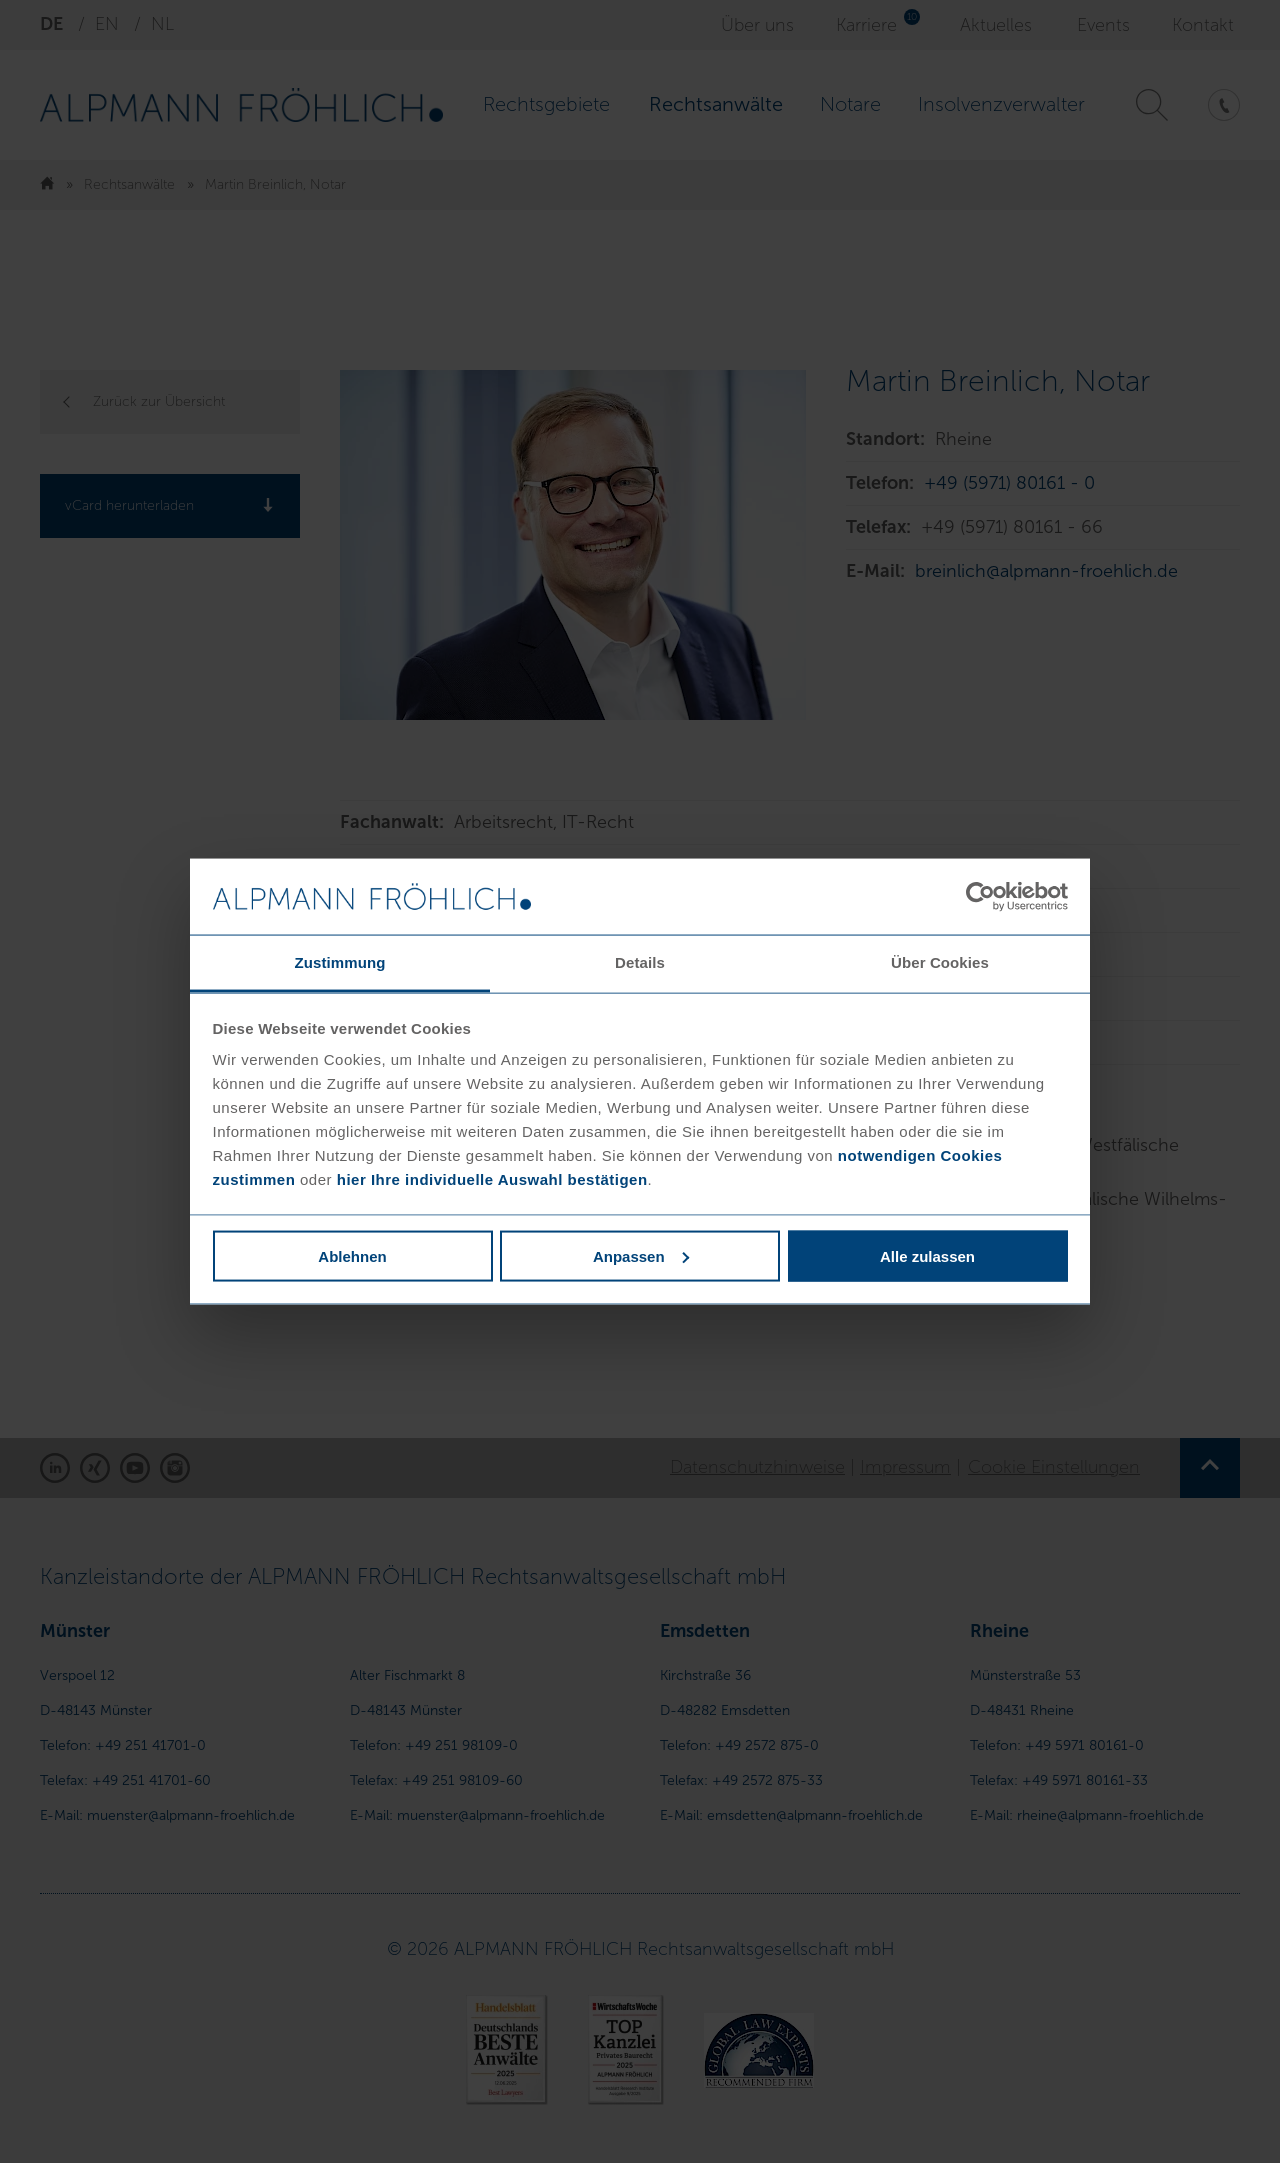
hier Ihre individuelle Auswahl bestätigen (492, 1179)
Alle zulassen (927, 1255)
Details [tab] (640, 962)
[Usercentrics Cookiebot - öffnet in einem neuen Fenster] (980, 897)
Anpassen (641, 1255)
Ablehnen (352, 1255)
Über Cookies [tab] (940, 962)
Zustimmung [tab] (340, 962)
